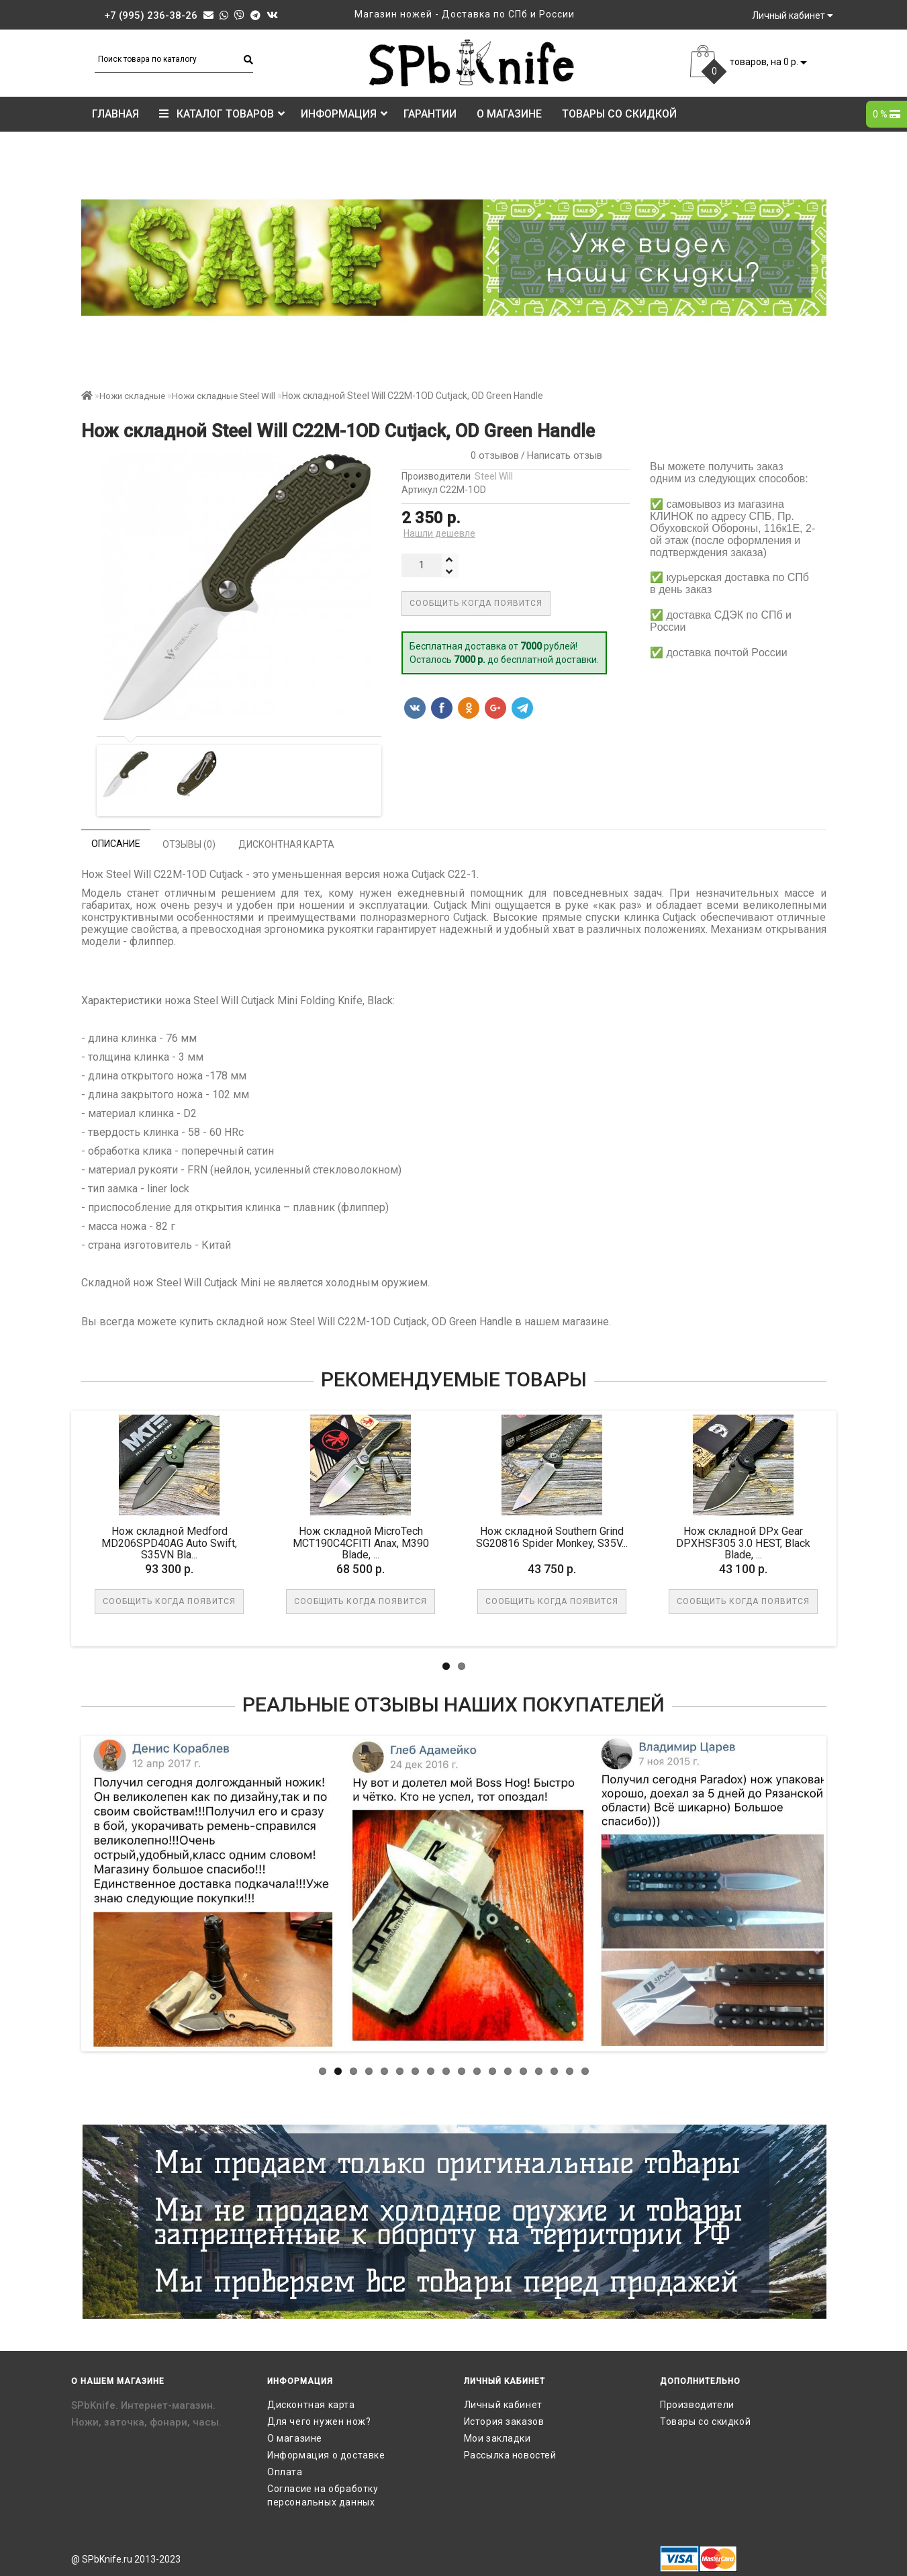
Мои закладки (497, 2438)
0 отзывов (492, 455)
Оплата (285, 2472)
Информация (344, 113)
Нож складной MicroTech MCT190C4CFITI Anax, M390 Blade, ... (361, 1543)
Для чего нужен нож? (319, 2421)
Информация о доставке (326, 2455)
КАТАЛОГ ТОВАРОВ (222, 113)
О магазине (509, 113)
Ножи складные (132, 396)
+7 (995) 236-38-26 (150, 15)
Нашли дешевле (439, 533)
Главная (115, 113)
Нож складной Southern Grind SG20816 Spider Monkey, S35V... (552, 1537)
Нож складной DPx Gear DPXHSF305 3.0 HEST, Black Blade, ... (743, 1543)
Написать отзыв (564, 455)
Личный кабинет (503, 2404)
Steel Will (494, 476)
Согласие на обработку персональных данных (323, 2495)
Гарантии (430, 113)
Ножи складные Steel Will (223, 396)
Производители (697, 2404)
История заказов (504, 2421)
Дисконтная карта (311, 2404)
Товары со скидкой (619, 113)
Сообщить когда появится (476, 603)
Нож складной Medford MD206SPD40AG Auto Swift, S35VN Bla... (169, 1543)
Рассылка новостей (510, 2455)
